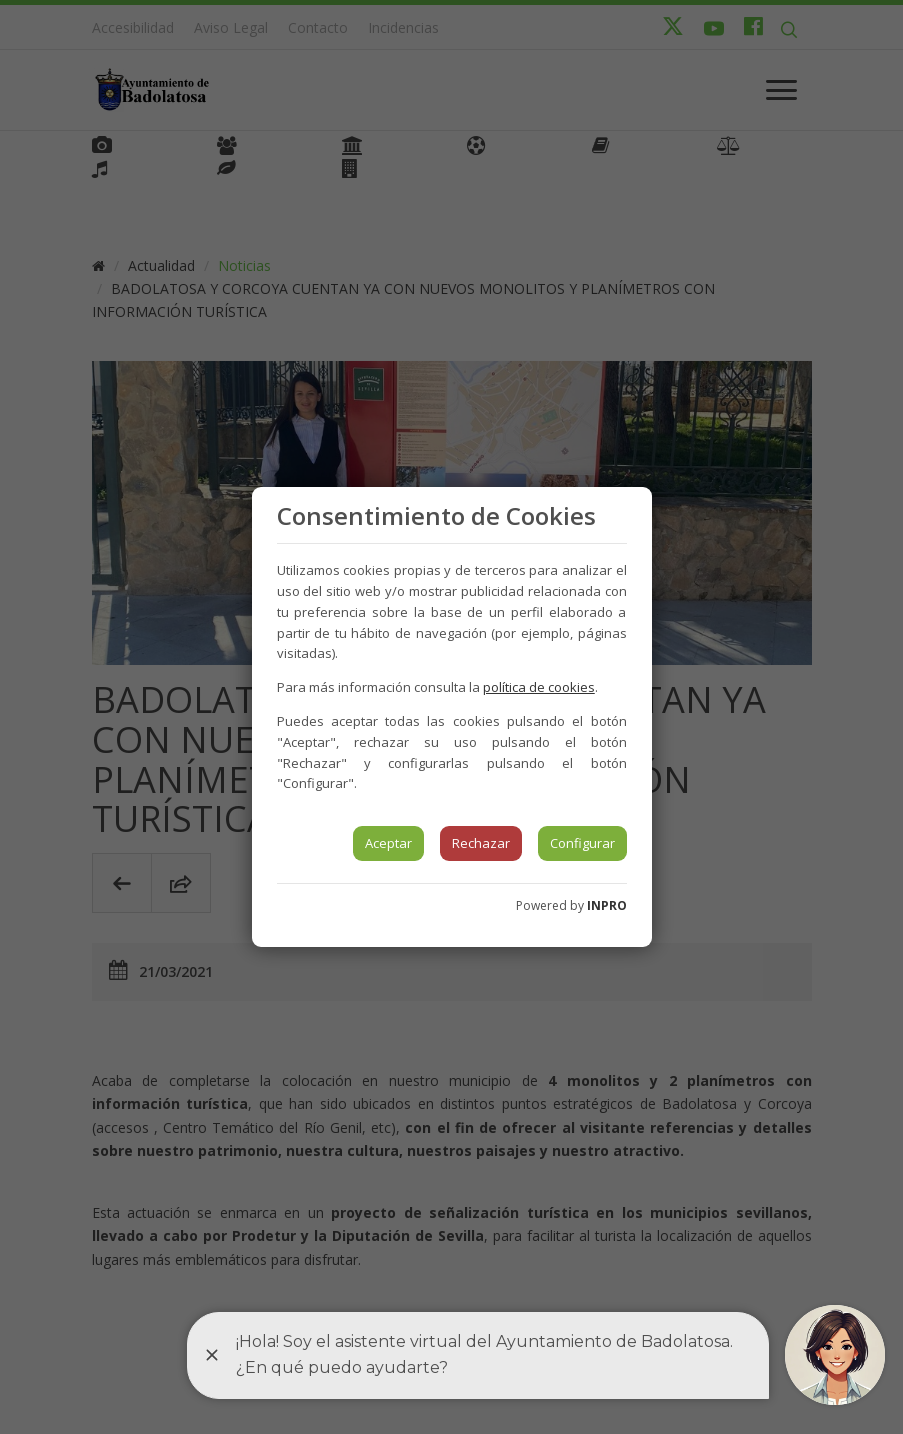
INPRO (607, 905)
